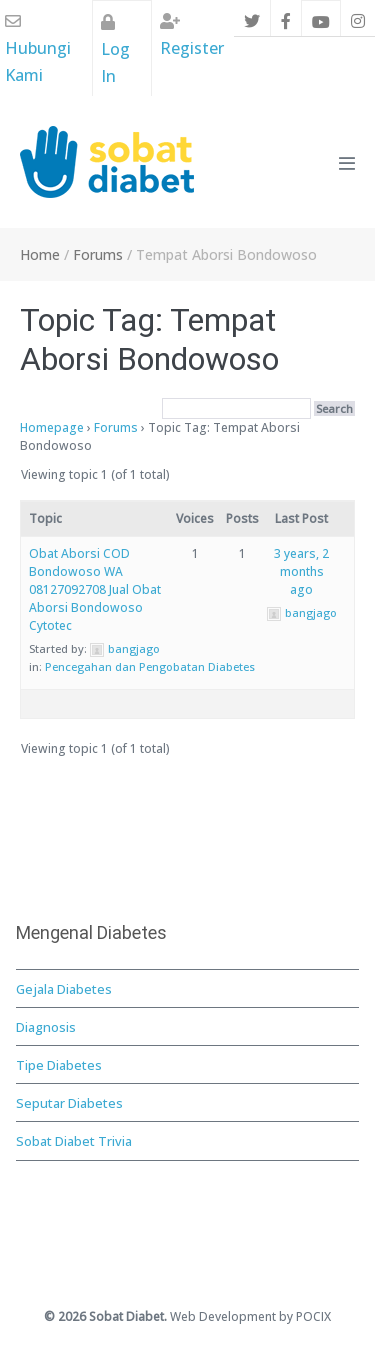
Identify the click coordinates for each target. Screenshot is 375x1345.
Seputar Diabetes (69, 1103)
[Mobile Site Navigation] (347, 163)
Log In (115, 50)
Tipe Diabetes (59, 1065)
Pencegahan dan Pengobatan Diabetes (150, 666)
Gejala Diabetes (64, 989)
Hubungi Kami (38, 49)
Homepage (52, 427)
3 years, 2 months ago (301, 571)
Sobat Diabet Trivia (74, 1141)
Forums (116, 427)
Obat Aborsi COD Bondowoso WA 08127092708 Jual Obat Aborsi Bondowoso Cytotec (95, 589)
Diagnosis (46, 1027)
